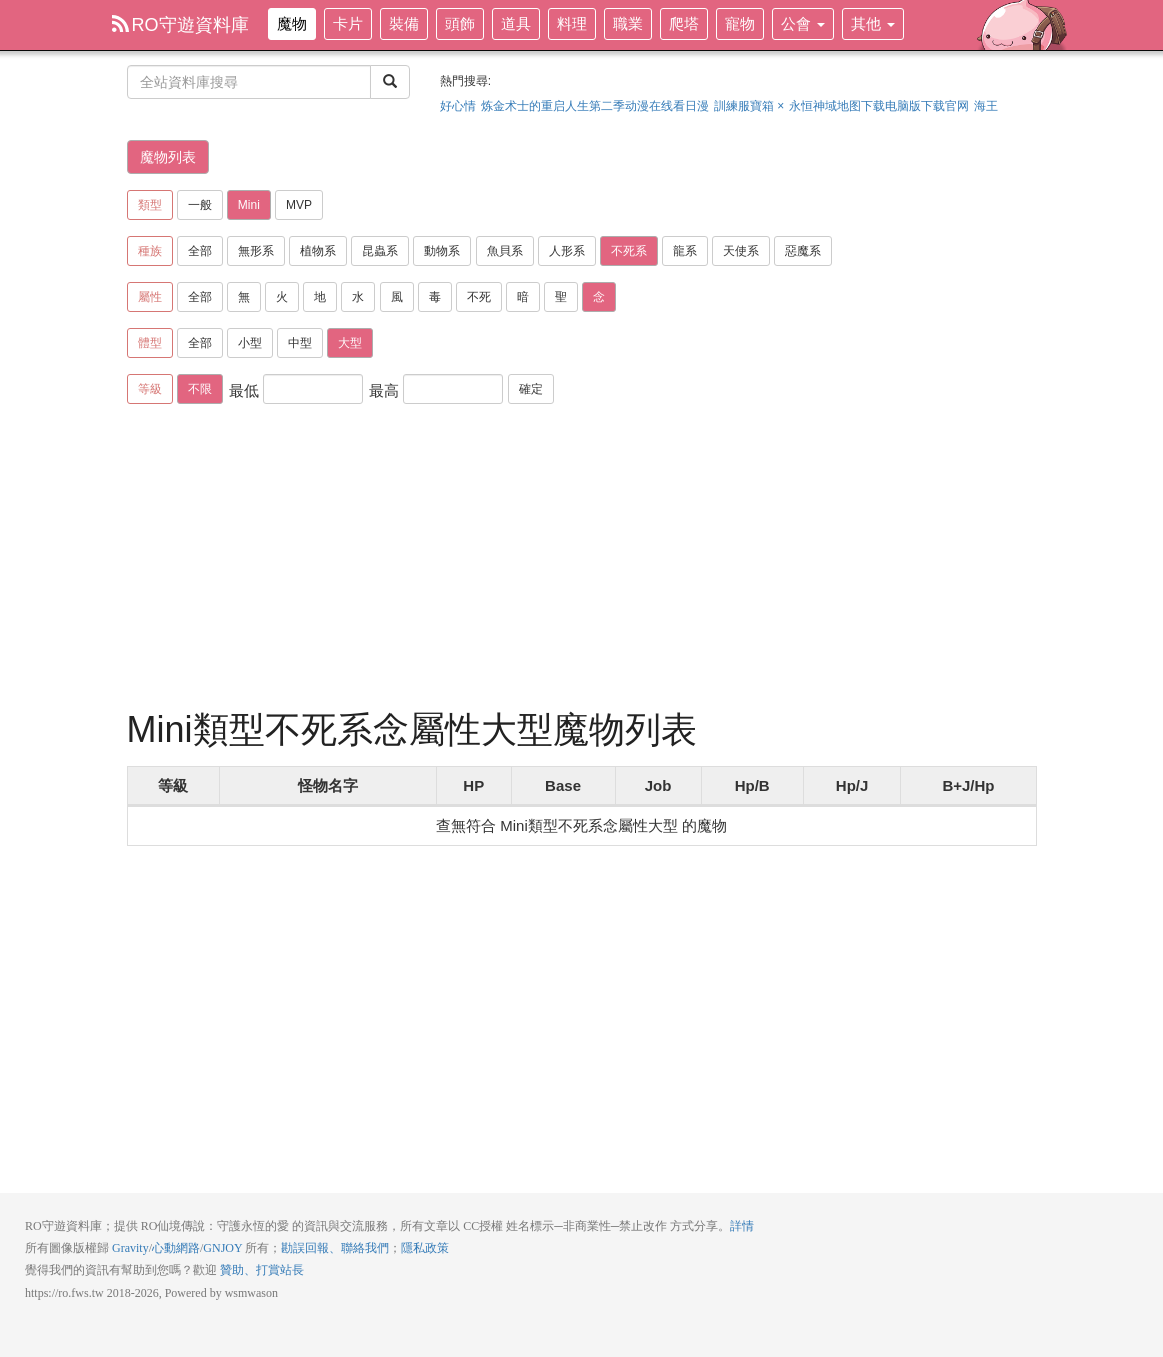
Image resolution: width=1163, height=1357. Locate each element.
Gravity (130, 1248)
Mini (249, 205)
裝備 (404, 23)
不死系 (629, 251)
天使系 (741, 251)
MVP (299, 205)
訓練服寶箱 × (749, 106)
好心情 (458, 106)
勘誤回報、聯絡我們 (335, 1248)
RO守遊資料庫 (180, 25)
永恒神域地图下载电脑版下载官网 (879, 106)
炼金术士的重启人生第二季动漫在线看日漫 (595, 106)
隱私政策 (425, 1248)
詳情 (742, 1226)
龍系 (685, 251)
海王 (986, 106)
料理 (572, 23)
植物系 (318, 251)
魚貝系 (505, 251)
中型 (300, 343)
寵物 (740, 23)
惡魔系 (803, 251)
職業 (628, 23)
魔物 (292, 23)
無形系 (256, 251)
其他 (873, 23)
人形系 (567, 251)
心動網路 (176, 1248)
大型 (350, 343)
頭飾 (460, 23)
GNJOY (222, 1248)
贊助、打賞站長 (262, 1270)
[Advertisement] (582, 560)
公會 (803, 23)
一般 (200, 205)
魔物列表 (168, 157)
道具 (516, 23)
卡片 (348, 23)
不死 (479, 297)
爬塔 (684, 23)
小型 (250, 343)
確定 (531, 389)
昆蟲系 (380, 251)
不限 (200, 389)
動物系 (442, 251)
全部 (200, 251)
